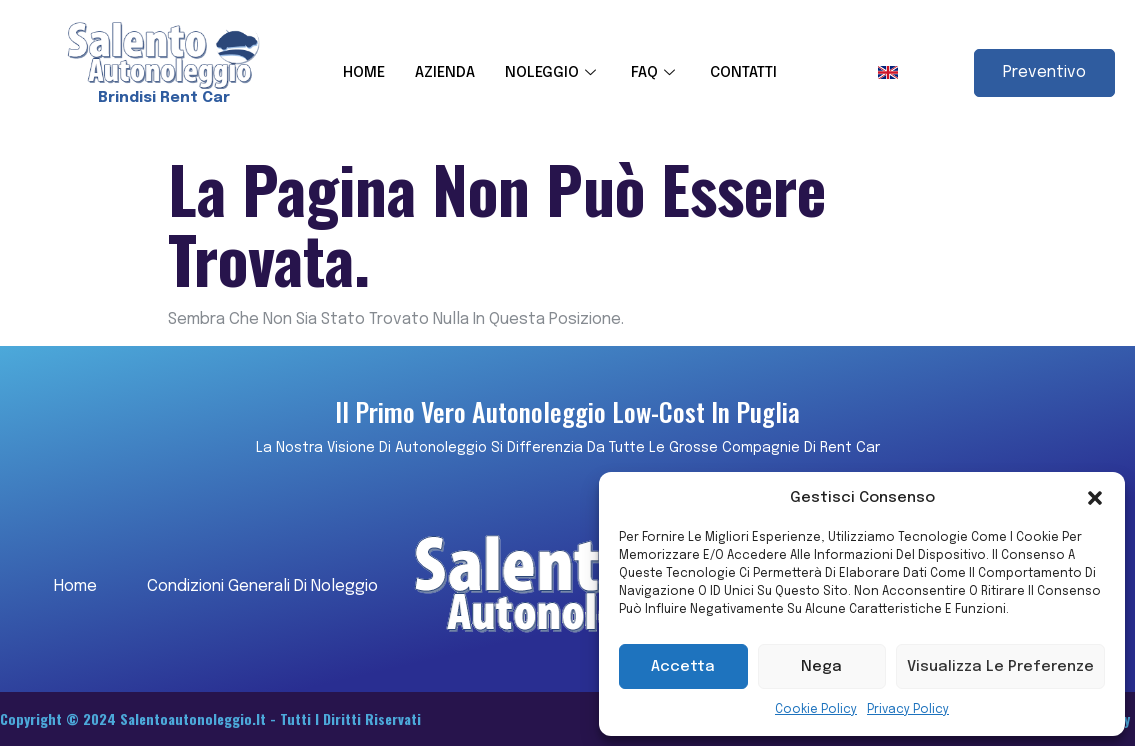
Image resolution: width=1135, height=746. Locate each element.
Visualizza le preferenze (1000, 667)
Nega (821, 667)
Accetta (683, 667)
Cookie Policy (816, 710)
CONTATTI (743, 73)
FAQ (655, 73)
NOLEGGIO (553, 73)
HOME (364, 73)
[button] (1095, 498)
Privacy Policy (908, 710)
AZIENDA (445, 73)
